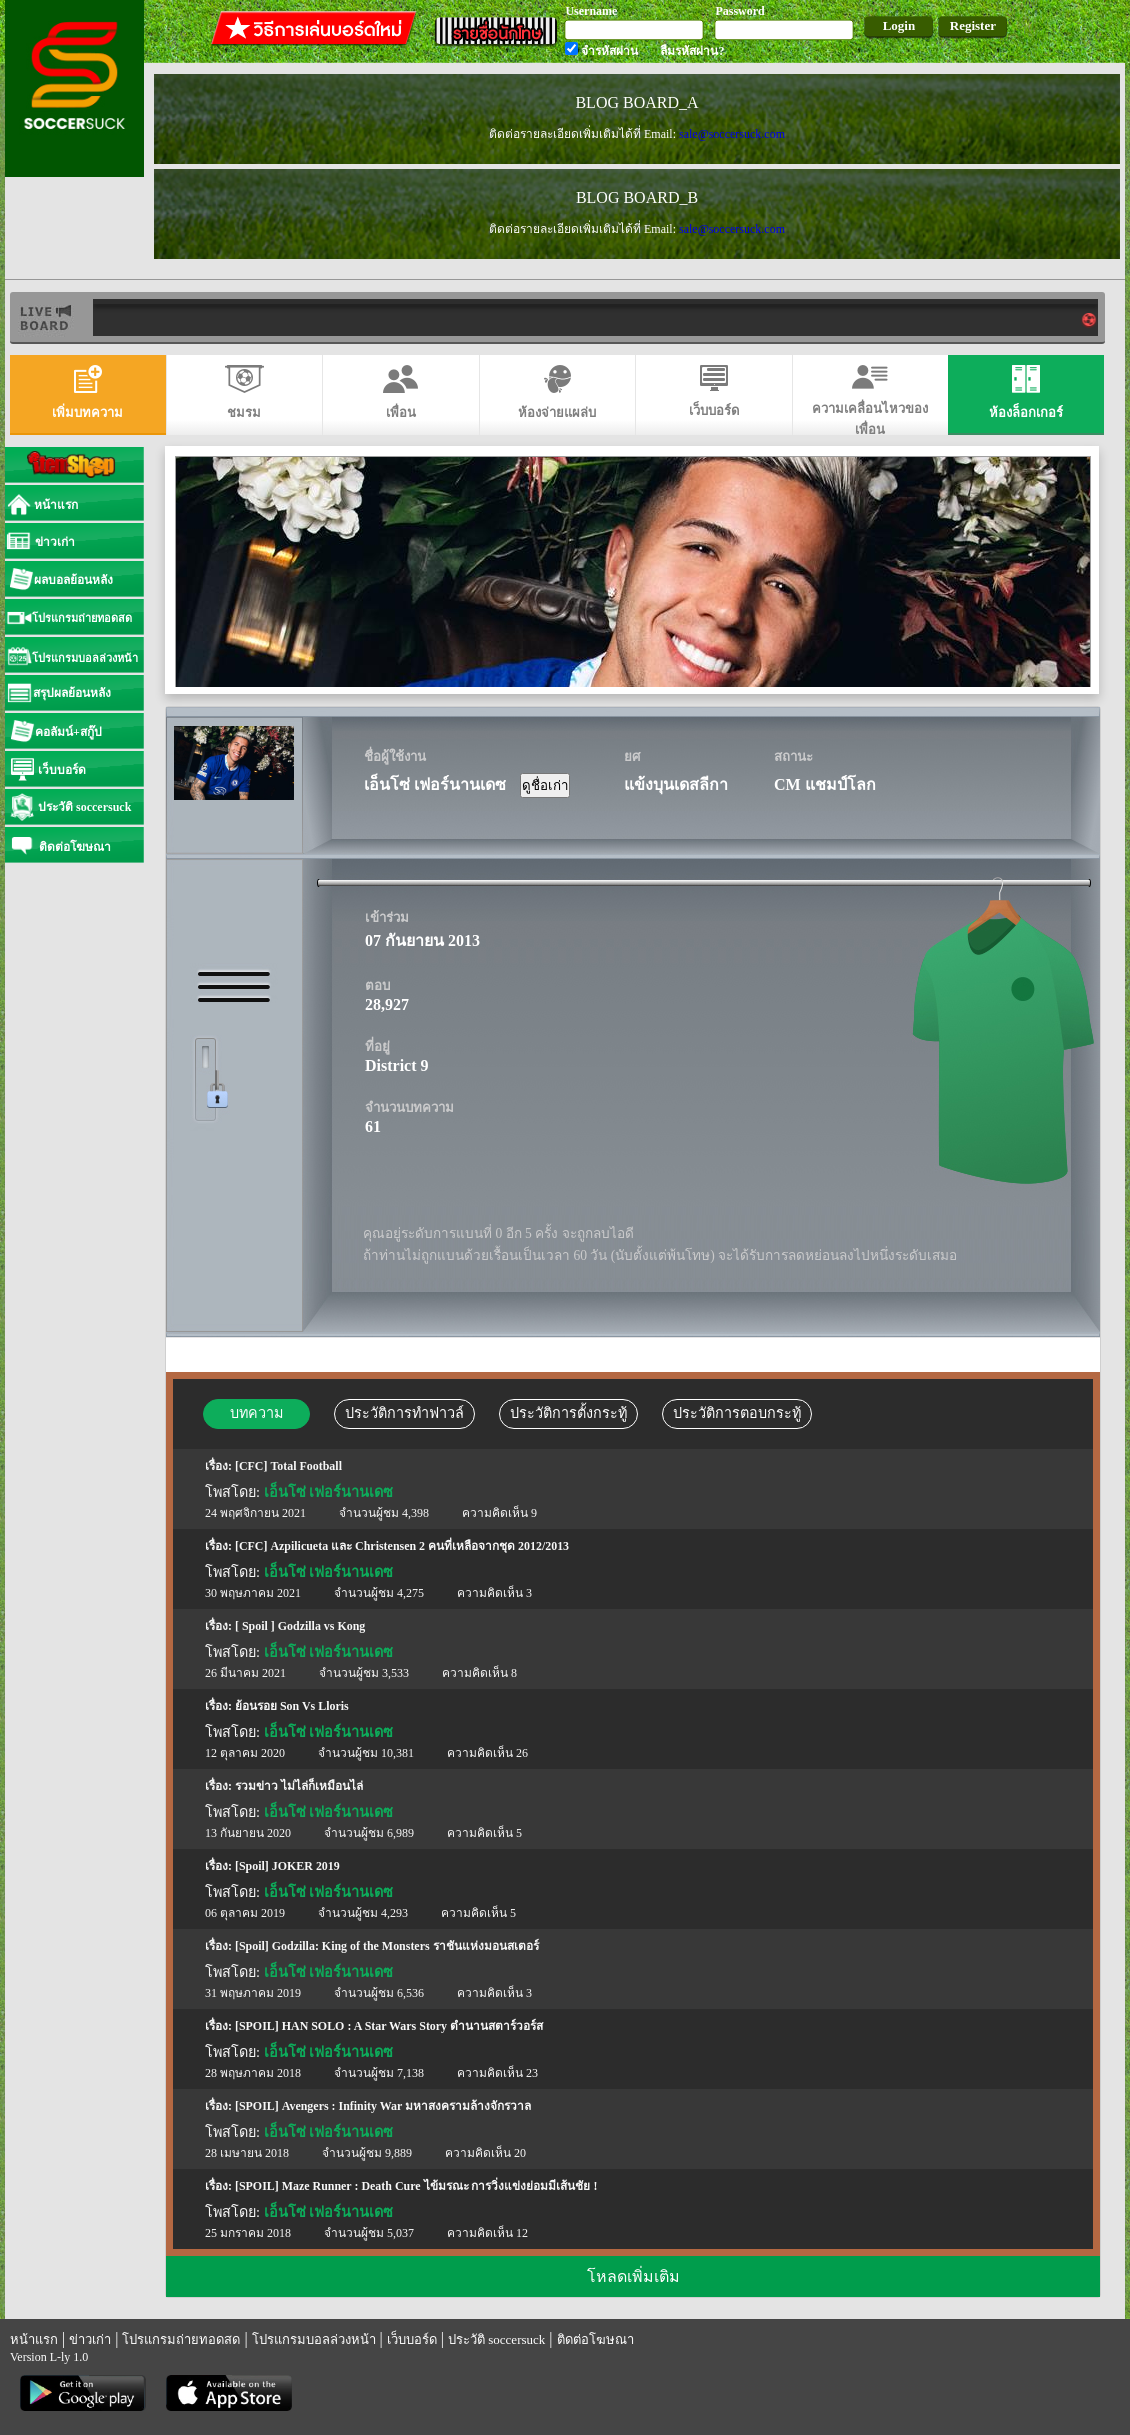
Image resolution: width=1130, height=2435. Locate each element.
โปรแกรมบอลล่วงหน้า (314, 2339)
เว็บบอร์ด (412, 2339)
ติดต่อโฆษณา (595, 2339)
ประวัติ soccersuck (496, 2339)
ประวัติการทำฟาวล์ (404, 1413)
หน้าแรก (34, 2339)
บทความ (256, 1413)
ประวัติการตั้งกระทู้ (568, 1413)
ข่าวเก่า (90, 2339)
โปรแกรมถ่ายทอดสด (181, 2339)
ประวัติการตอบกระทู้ (737, 1413)
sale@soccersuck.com (732, 134)
